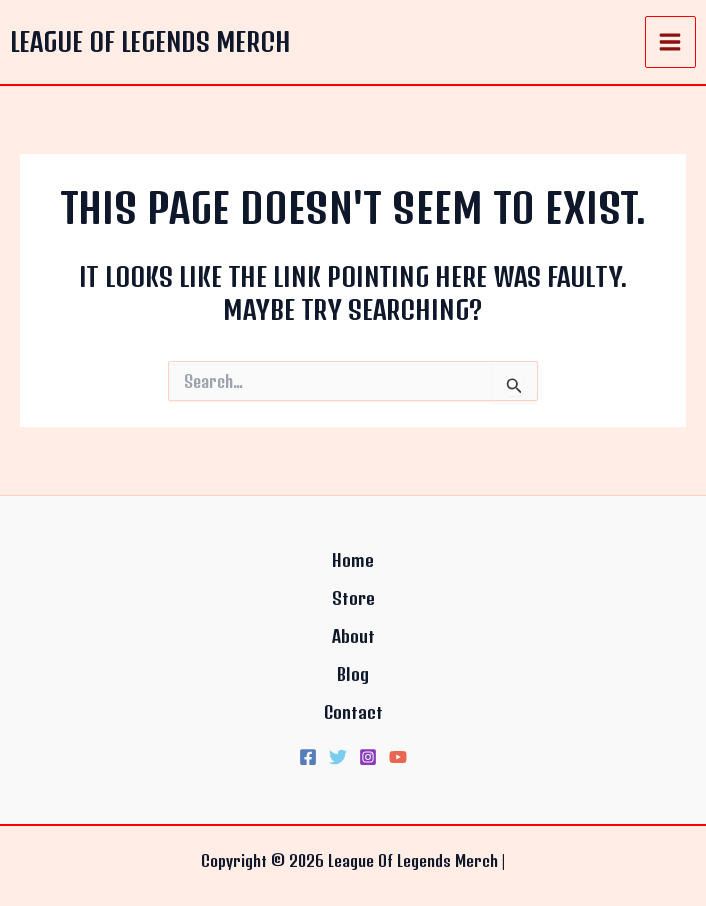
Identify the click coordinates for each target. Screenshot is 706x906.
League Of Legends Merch (150, 41)
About (353, 636)
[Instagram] (368, 757)
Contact (353, 712)
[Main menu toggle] (671, 42)
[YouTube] (398, 757)
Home (353, 560)
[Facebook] (308, 757)
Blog (353, 674)
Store (353, 598)
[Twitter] (338, 757)
